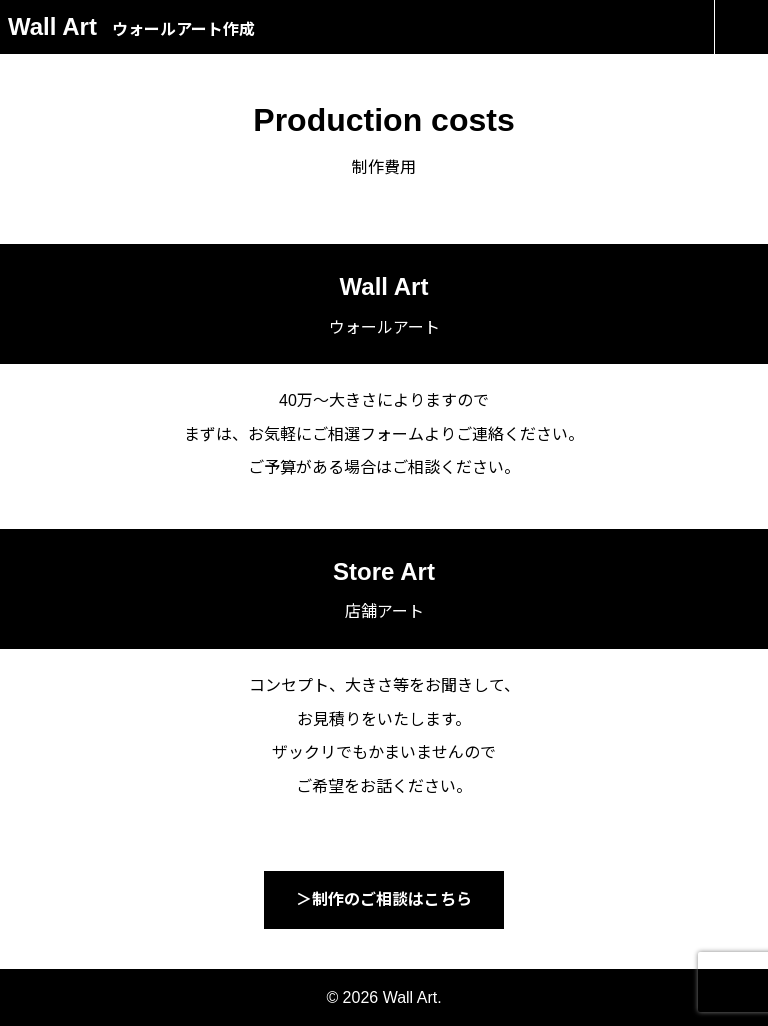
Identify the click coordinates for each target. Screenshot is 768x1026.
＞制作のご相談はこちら (384, 899)
